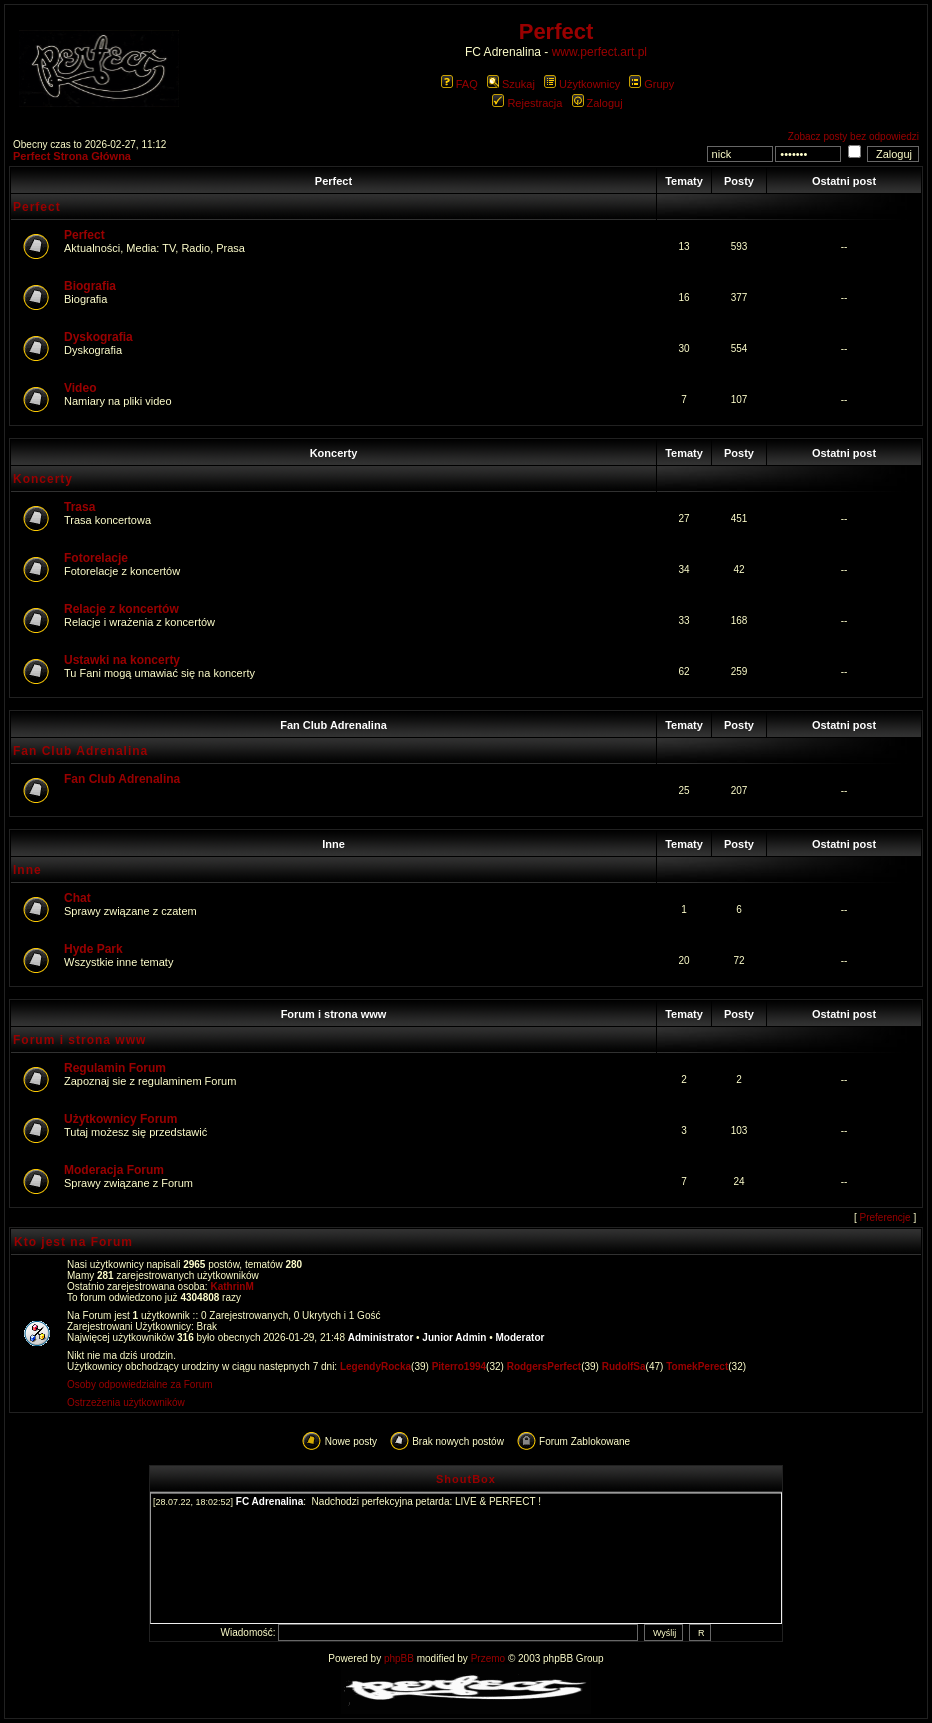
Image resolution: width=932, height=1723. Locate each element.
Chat (77, 898)
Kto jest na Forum (73, 1242)
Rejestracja (527, 103)
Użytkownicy (582, 84)
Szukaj (511, 84)
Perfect (333, 181)
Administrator (381, 1337)
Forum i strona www (334, 1014)
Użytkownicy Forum (120, 1119)
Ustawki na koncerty (122, 660)
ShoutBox (466, 1479)
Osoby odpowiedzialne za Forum (140, 1384)
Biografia (90, 286)
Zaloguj (597, 103)
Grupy (651, 84)
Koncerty (334, 453)
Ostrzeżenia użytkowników (126, 1402)
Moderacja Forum (114, 1170)
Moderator (520, 1337)
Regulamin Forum (115, 1068)
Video (80, 388)
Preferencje (885, 1217)
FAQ (459, 84)
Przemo (488, 1658)
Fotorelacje (96, 558)
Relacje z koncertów (121, 609)
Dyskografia (98, 337)
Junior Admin (454, 1337)
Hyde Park (93, 949)
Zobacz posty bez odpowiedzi (853, 136)
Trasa (79, 507)
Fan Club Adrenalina (333, 725)
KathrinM (231, 1286)
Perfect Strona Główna (72, 156)
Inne (333, 844)
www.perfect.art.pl (599, 52)
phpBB (399, 1658)
